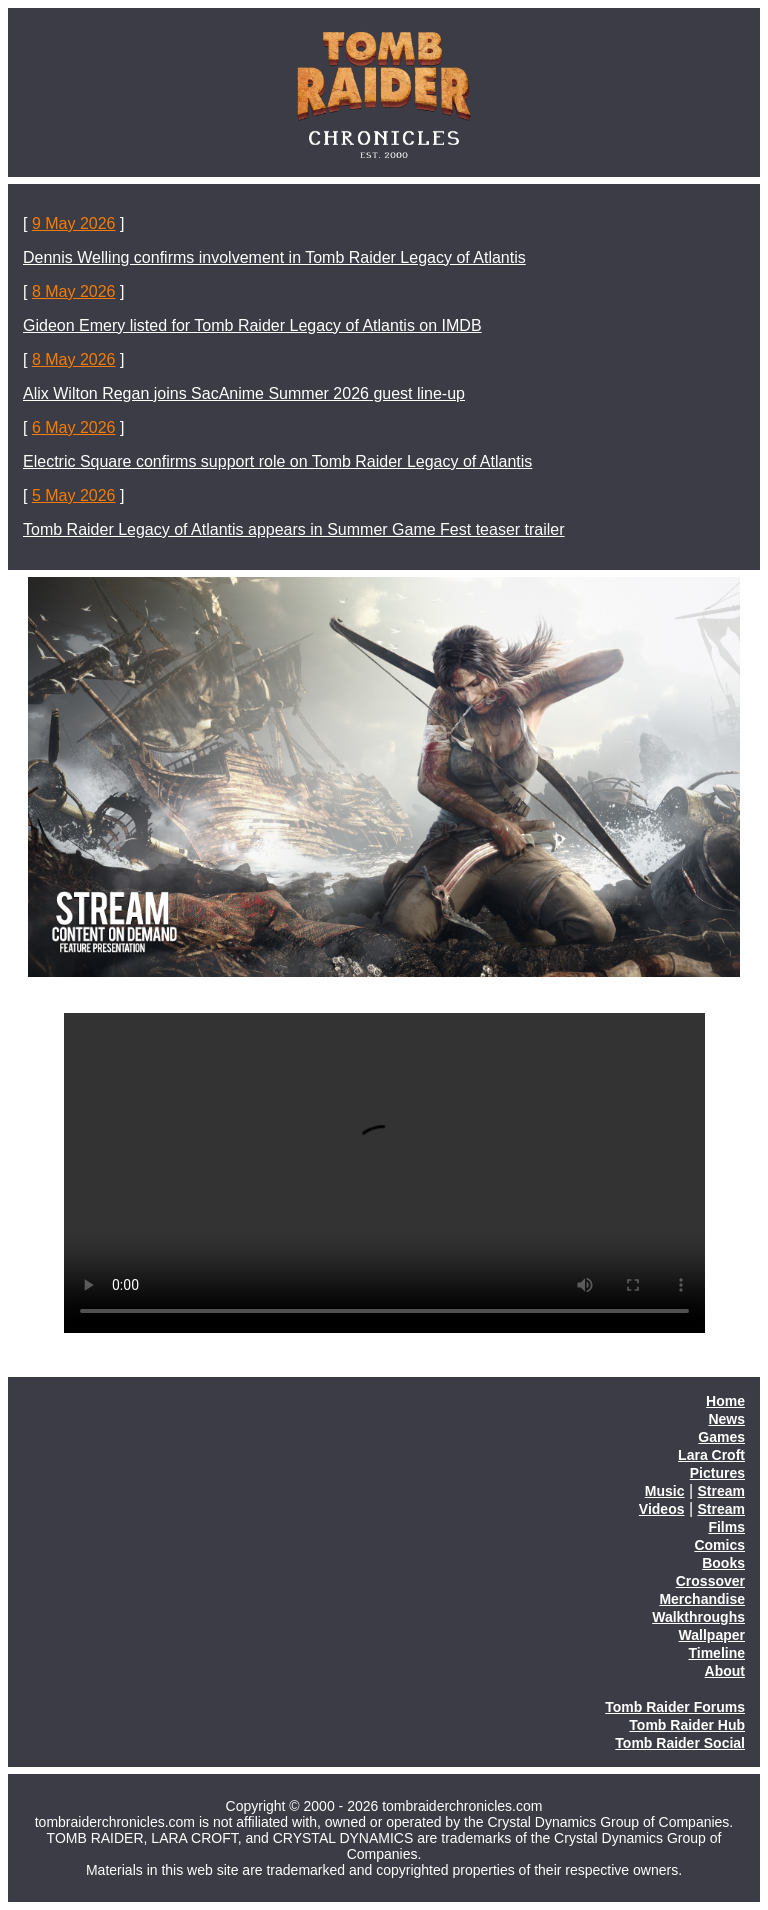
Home (725, 1401)
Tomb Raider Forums (675, 1707)
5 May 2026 (74, 495)
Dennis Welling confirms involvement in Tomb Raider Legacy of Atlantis (274, 257)
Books (723, 1563)
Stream (721, 1491)
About (725, 1671)
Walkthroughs (698, 1617)
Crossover (710, 1581)
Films (726, 1527)
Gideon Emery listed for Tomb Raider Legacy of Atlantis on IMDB (252, 325)
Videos (662, 1509)
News (726, 1419)
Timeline (716, 1653)
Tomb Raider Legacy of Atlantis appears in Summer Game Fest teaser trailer (294, 529)
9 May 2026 (74, 223)
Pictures (717, 1473)
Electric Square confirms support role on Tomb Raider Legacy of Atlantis (277, 461)
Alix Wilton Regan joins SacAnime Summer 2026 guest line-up (244, 393)
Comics (719, 1545)
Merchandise (702, 1599)
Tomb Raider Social (680, 1743)
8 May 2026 (74, 291)
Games (721, 1437)
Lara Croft (711, 1455)
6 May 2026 (74, 427)
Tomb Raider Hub (687, 1725)
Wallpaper (712, 1635)
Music (665, 1491)
